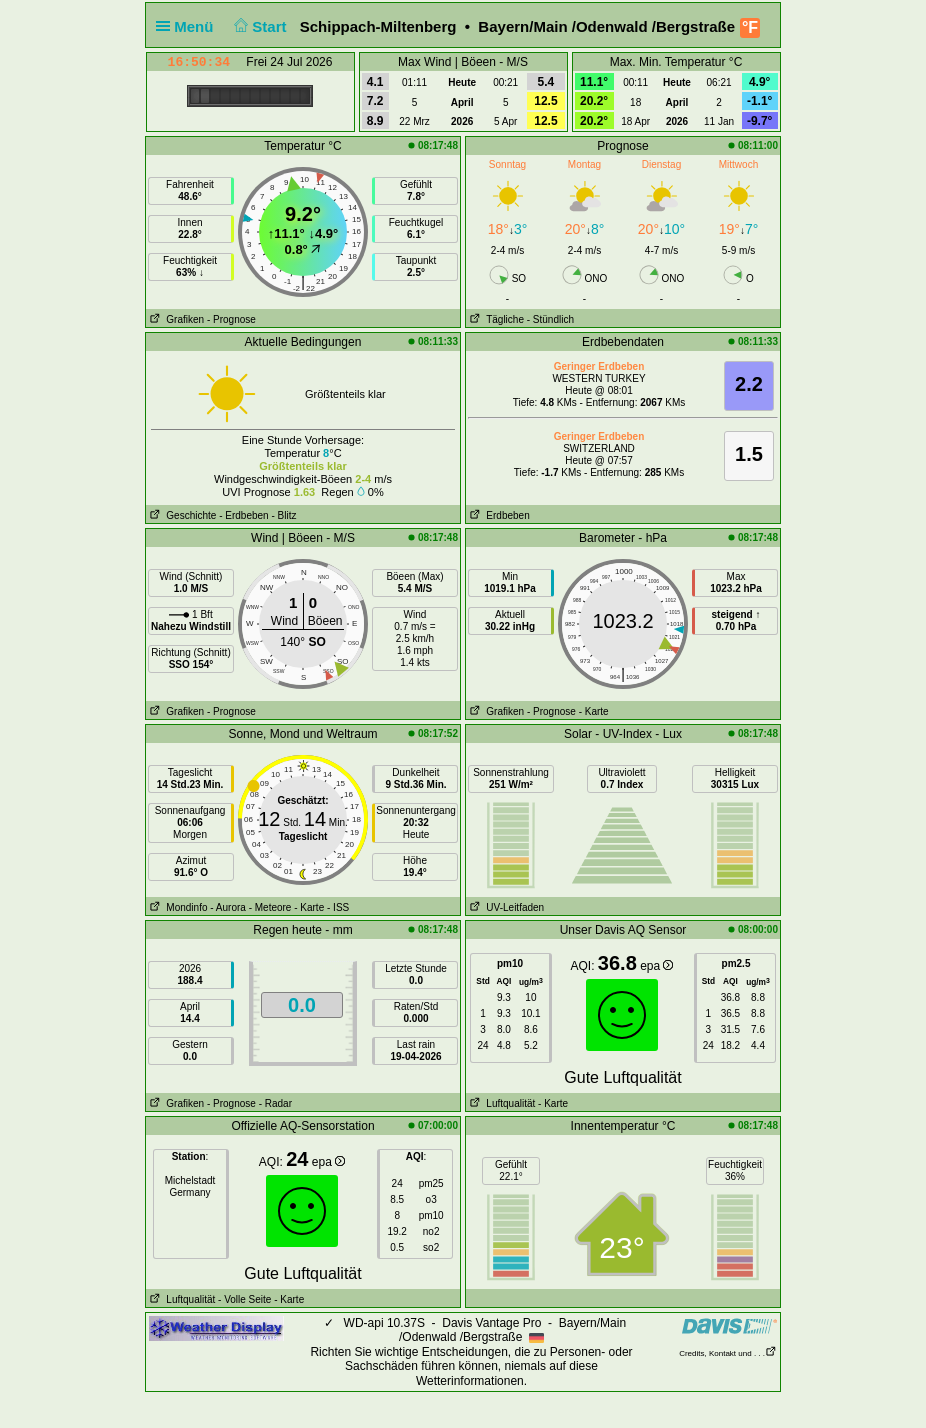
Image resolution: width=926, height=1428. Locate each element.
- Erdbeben (243, 515)
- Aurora (228, 907)
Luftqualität (500, 1103)
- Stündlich (550, 319)
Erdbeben (498, 515)
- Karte (594, 711)
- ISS (338, 907)
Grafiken (175, 319)
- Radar (275, 1103)
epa (656, 966)
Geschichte (181, 515)
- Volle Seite (244, 1299)
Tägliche (495, 319)
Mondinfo (176, 907)
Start (258, 26)
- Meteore (270, 907)
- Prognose (231, 319)
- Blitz (283, 515)
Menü (189, 26)
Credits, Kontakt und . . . (728, 1353)
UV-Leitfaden (505, 907)
